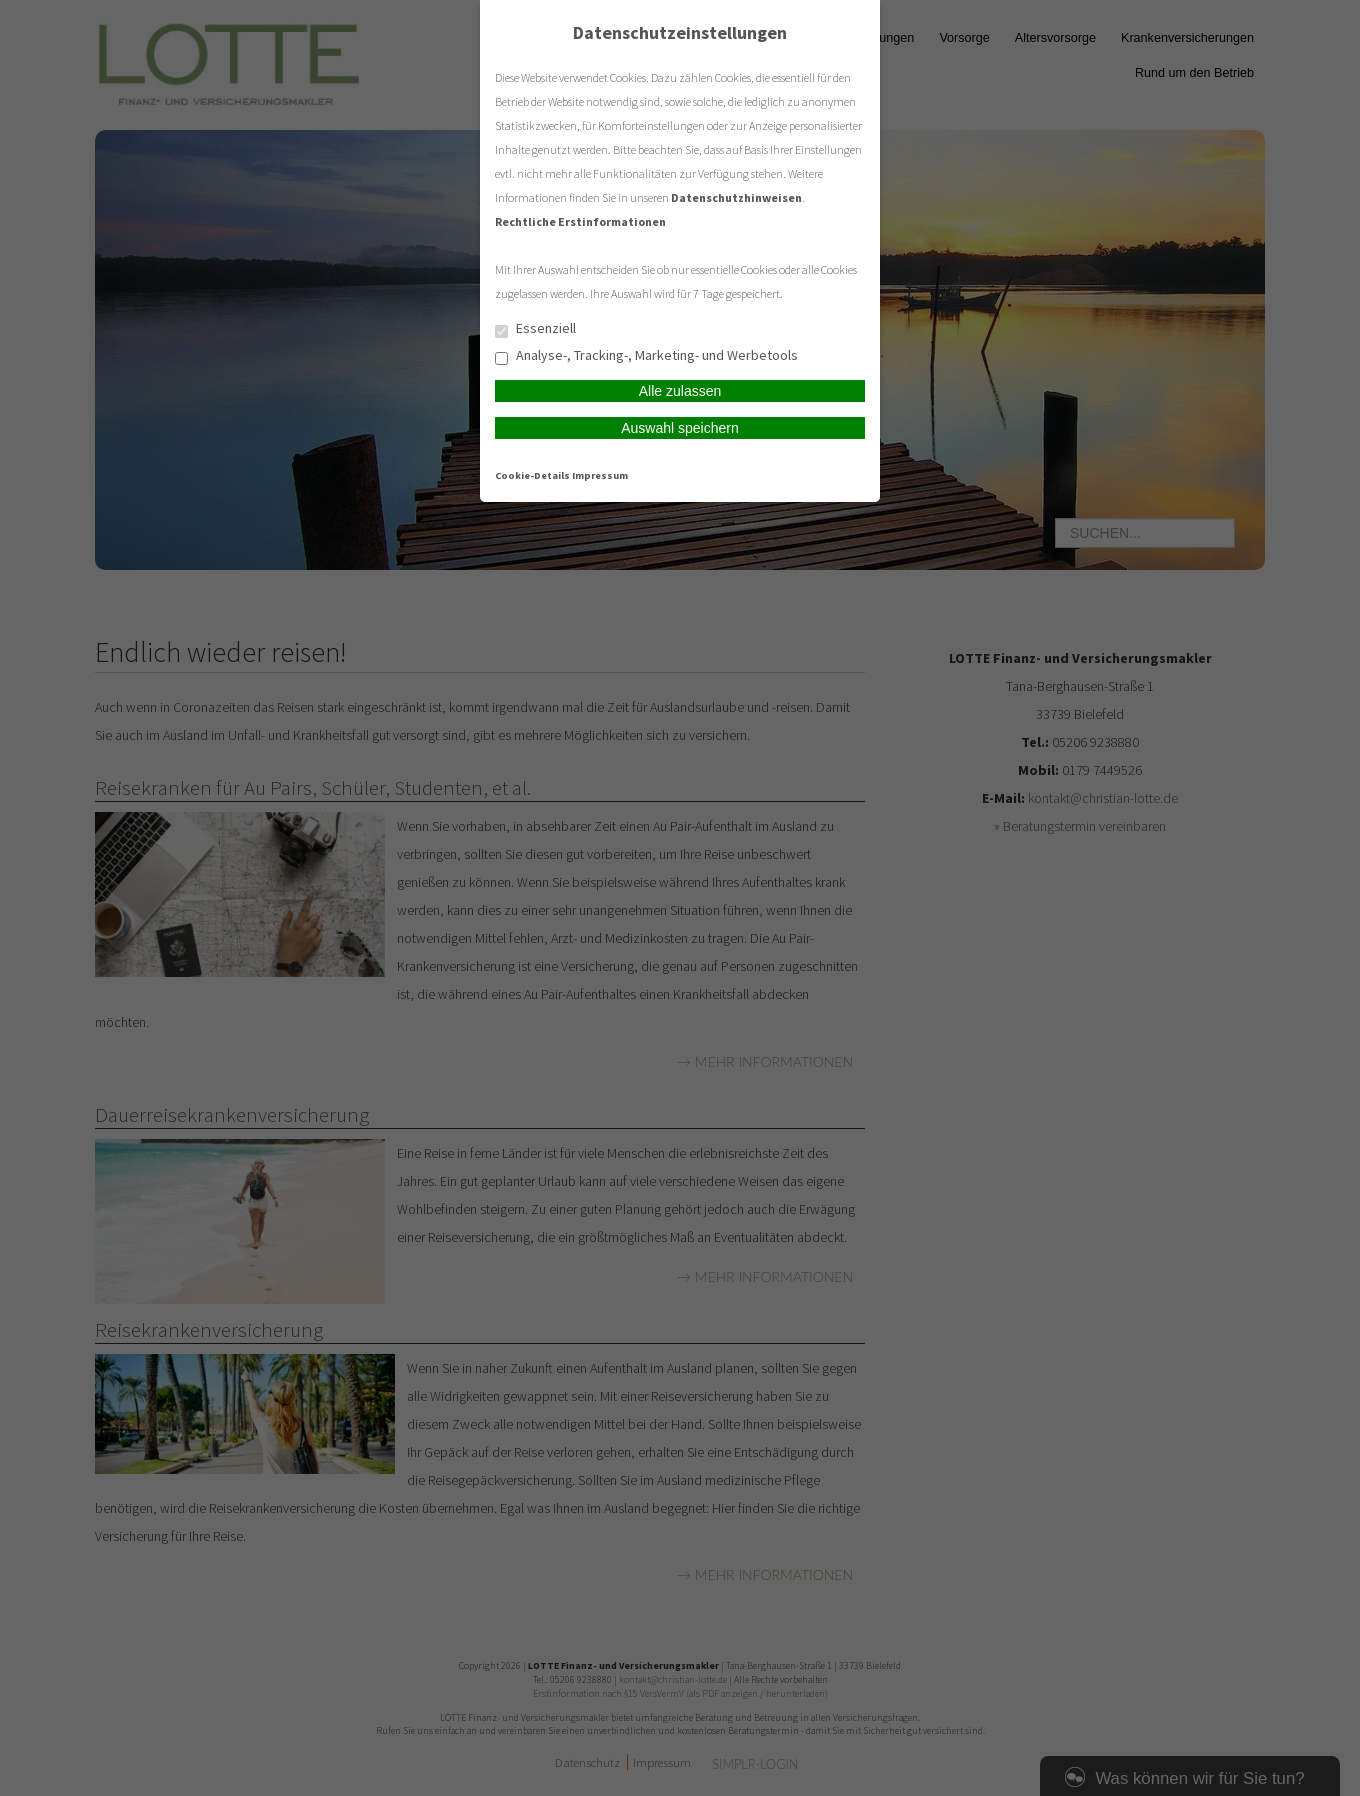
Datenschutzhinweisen (736, 197)
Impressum (600, 475)
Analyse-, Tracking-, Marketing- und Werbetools (646, 356)
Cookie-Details (532, 475)
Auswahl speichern (680, 428)
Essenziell (535, 329)
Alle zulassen (680, 391)
